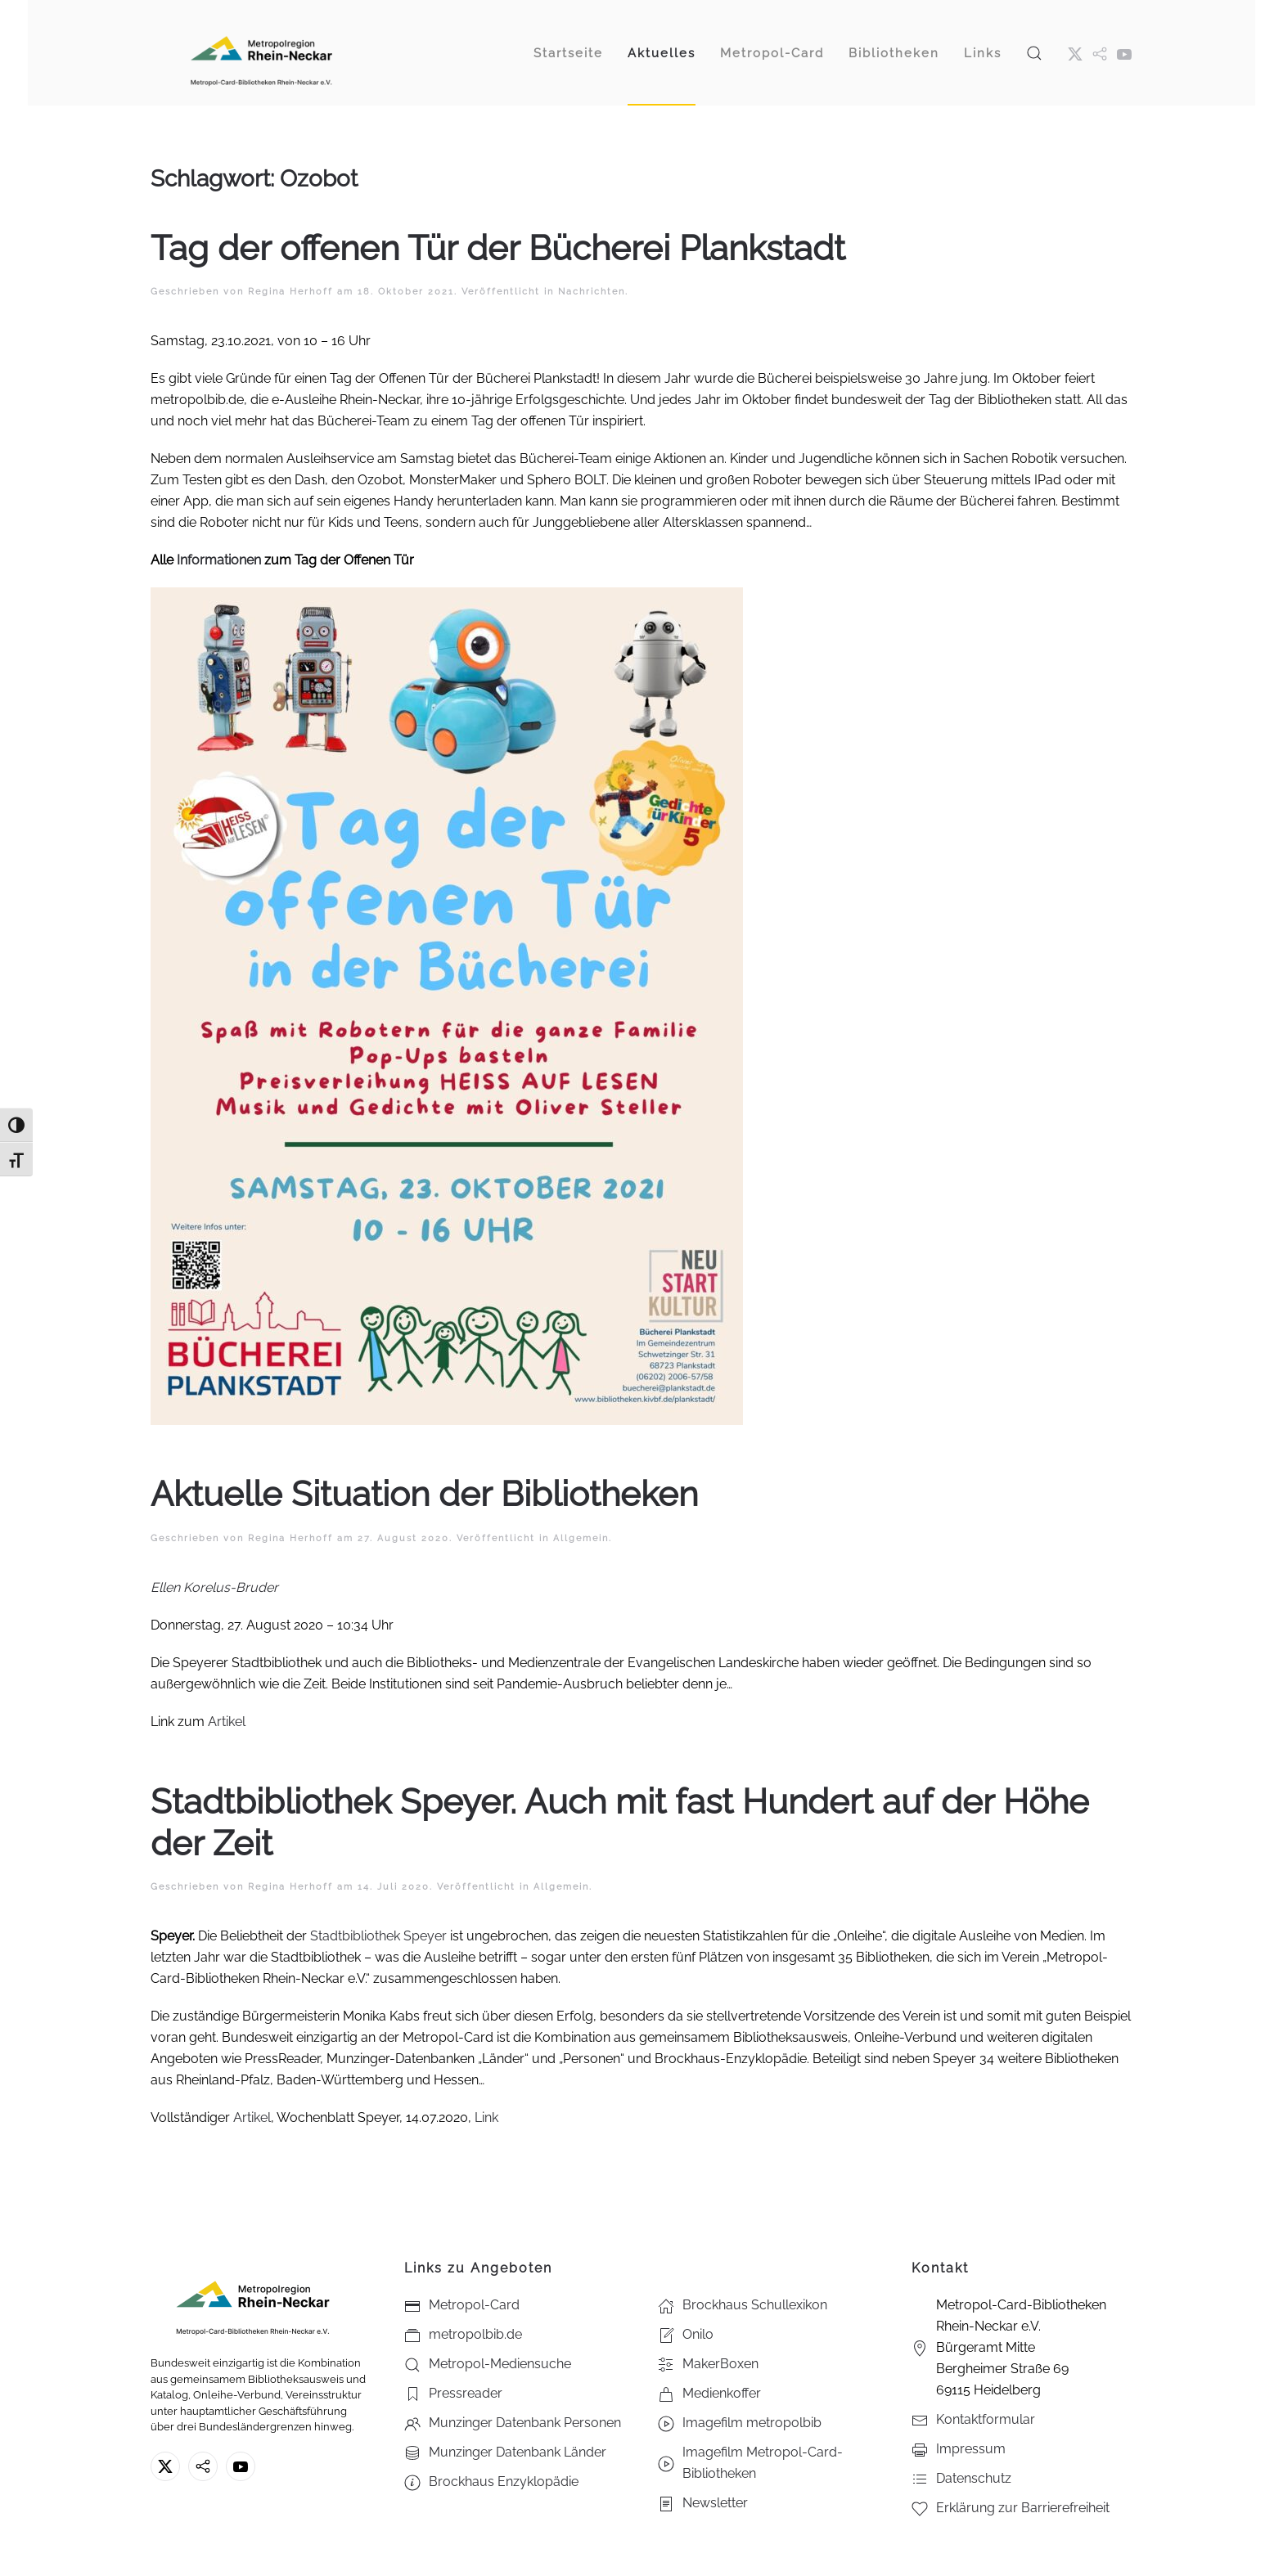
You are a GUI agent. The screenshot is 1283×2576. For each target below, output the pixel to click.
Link (486, 2117)
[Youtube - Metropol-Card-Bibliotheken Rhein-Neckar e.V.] (1124, 53)
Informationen (219, 560)
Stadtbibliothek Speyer (378, 1936)
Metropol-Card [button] (772, 53)
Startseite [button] (568, 53)
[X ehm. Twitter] (1075, 53)
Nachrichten (591, 291)
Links (983, 53)
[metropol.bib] (1100, 53)
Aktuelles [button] (662, 53)
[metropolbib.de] (203, 2466)
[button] (1034, 53)
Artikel (226, 1721)
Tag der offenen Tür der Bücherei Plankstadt (498, 248)
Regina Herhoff (290, 291)
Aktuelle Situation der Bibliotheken (424, 1494)
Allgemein (581, 1538)
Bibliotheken (894, 53)
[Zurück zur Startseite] (261, 53)
